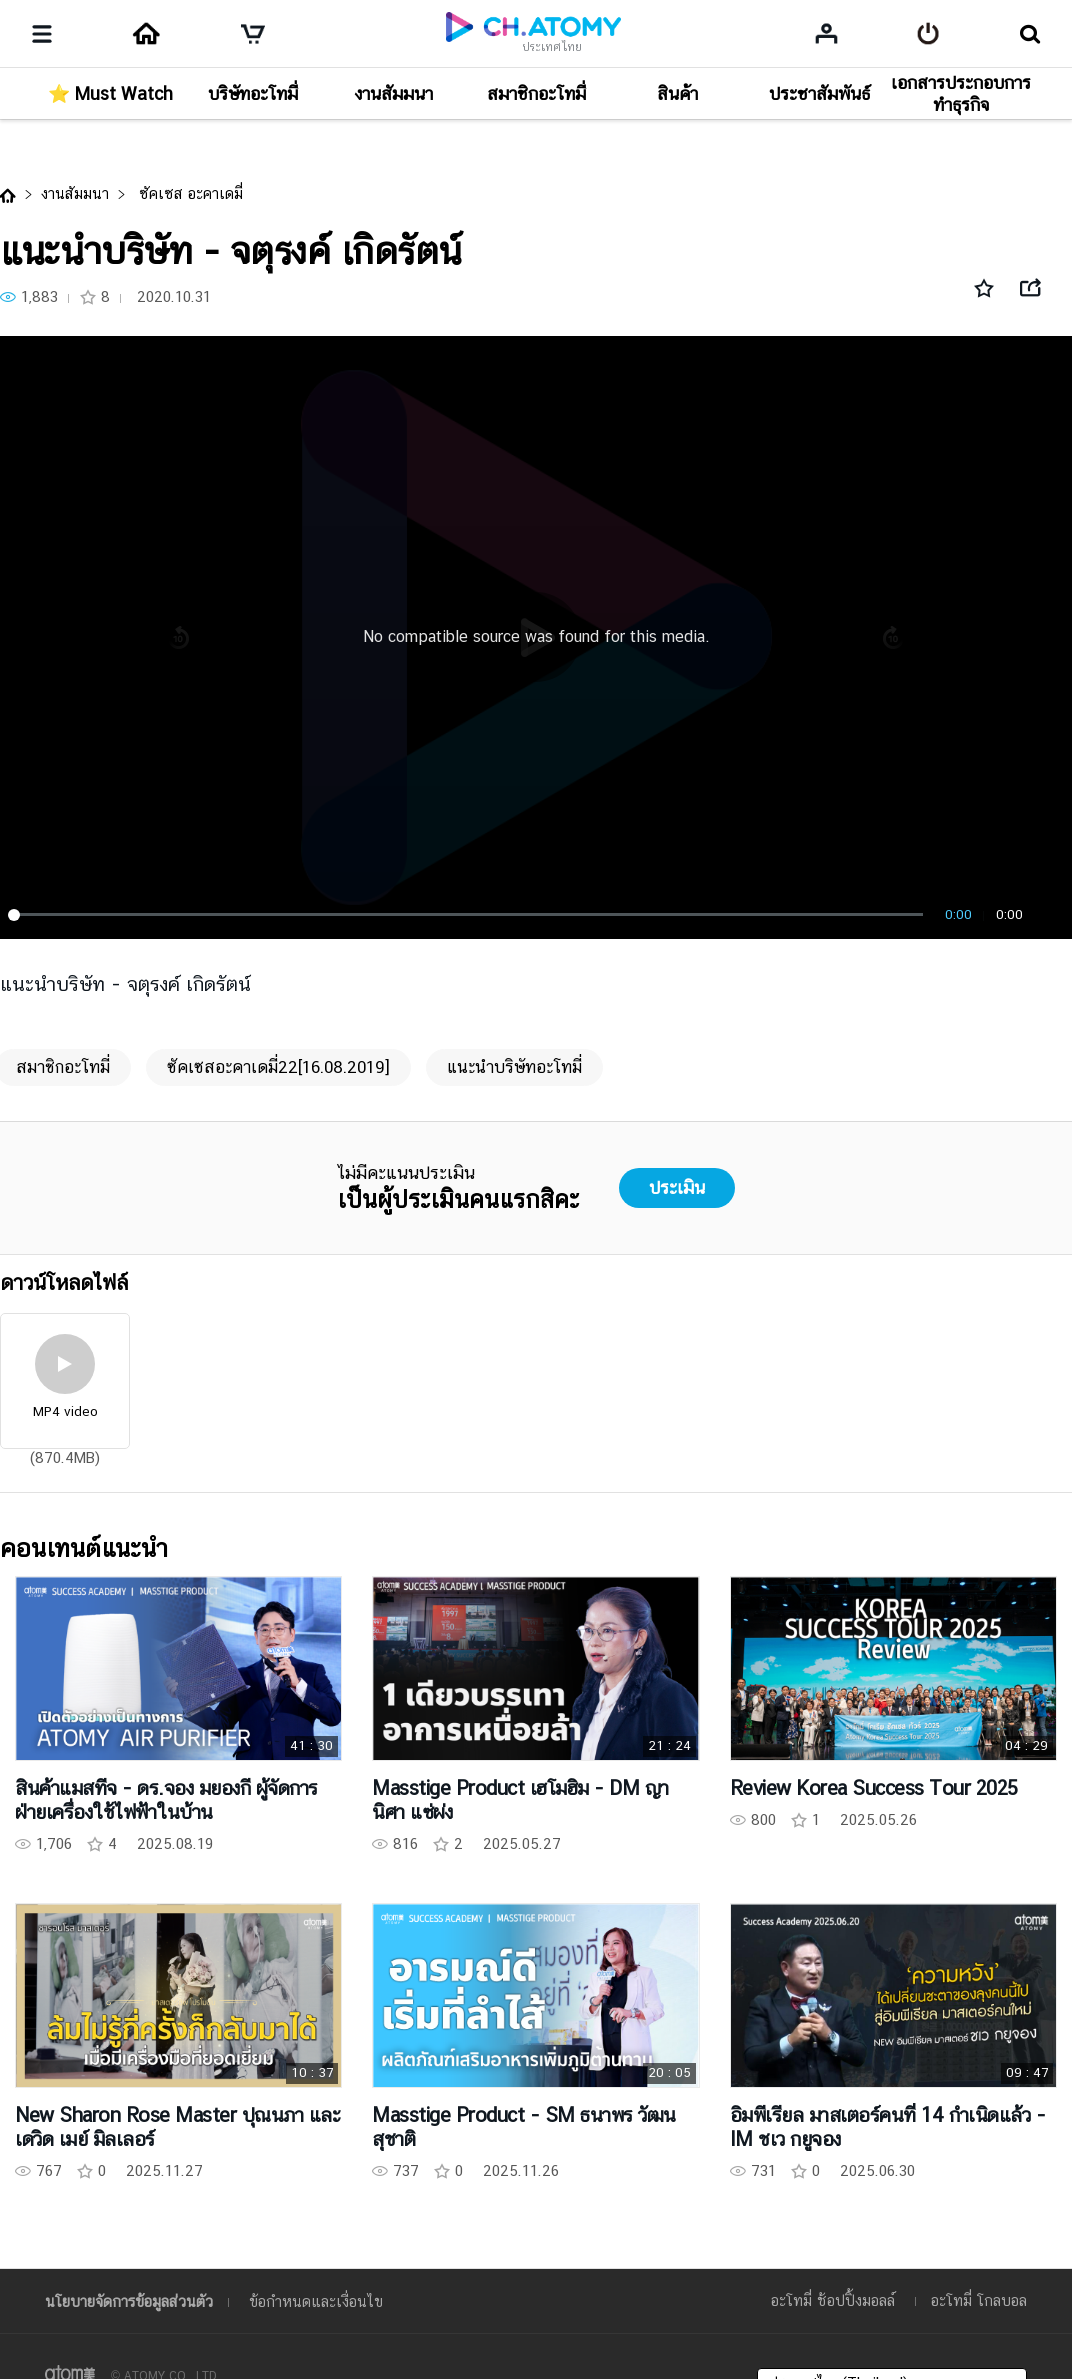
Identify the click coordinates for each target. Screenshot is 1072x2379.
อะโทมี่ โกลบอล (979, 2300)
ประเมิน (677, 1187)
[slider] (469, 915)
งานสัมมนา (75, 193)
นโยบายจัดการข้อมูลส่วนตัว (129, 2301)
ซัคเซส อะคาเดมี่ (188, 193)
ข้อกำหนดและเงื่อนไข (316, 2301)
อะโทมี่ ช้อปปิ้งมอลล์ (833, 2300)
